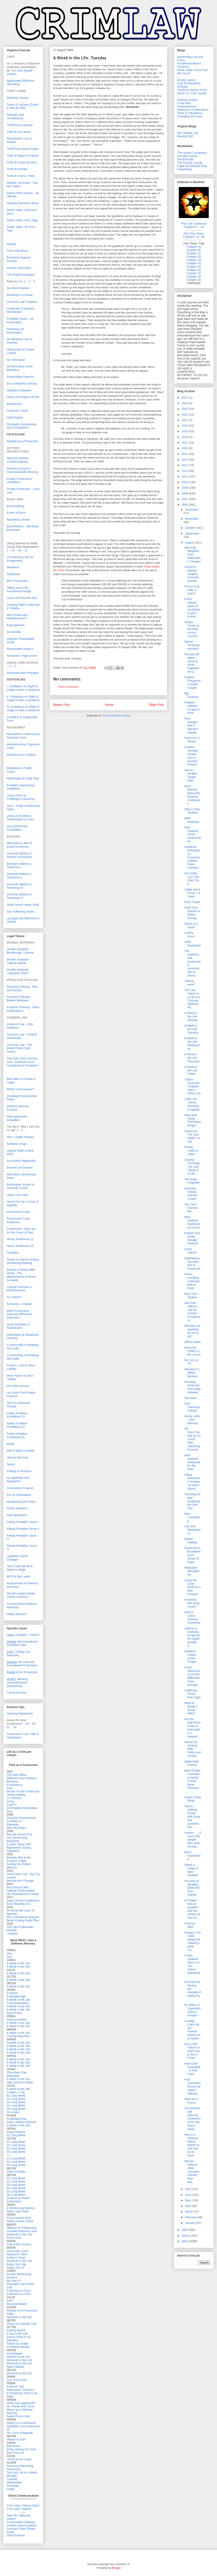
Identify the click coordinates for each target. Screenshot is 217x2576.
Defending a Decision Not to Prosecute (192, 1263)
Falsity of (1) (17, 1415)
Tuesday (12, 2479)
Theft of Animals (17, 169)
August (190, 542)
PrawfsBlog (184, 169)
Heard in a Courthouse (21, 2423)
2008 (185, 493)
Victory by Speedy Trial (21, 2323)
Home (109, 705)
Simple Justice (186, 80)
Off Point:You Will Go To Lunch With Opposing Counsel (192, 1439)
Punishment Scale (18, 1211)
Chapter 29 (194, 246)
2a (13, 550)
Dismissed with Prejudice (23, 672)
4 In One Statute (21, 70)
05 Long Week (16, 2108)
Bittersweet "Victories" (21, 2389)
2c (26, 550)
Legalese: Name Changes (17, 1557)
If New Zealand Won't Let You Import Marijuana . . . (192, 1966)
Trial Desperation (18, 2003)
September (192, 533)
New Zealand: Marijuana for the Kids (192, 1462)
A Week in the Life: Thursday (191, 1058)
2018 (185, 437)
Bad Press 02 (15, 2452)
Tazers (11, 1464)
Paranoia (12, 1824)
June (188, 2194)
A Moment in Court (19, 2290)
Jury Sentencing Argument (17, 1839)
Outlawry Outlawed (19, 390)
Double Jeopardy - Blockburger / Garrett (20, 950)
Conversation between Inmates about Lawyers (22, 2523)
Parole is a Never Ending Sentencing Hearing (23, 1261)
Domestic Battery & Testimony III (19, 886)
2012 (185, 471)
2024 (185, 403)
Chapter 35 (194, 266)
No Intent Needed (18, 288)
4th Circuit (183, 73)
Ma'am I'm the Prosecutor (23, 1791)
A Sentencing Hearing (21, 2208)
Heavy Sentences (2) (20, 1245)
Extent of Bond (16, 512)
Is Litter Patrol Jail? (19, 1844)
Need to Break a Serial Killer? (190, 1708)
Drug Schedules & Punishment (18, 1326)
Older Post (156, 705)
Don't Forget (192, 902)
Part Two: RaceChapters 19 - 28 (193, 235)
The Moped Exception (21, 274)
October (190, 527)
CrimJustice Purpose (20, 1488)
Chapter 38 (194, 276)
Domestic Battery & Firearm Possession (19, 855)
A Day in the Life (17, 2333)
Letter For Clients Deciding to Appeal (191, 1104)
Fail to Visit (14, 2237)
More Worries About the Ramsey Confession (192, 794)
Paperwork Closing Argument (19, 1849)
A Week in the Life (18, 1963)
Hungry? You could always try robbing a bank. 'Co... (192, 1941)
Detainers (13, 567)
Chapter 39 (194, 279)
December (191, 509)
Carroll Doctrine (17, 1692)
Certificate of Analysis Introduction (20, 310)
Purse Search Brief (19, 2218)
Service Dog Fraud (19, 267)
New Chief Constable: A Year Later (192, 2069)
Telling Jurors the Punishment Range (19, 589)
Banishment (14, 403)
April (188, 2206)
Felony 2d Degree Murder (23, 397)
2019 (185, 431)
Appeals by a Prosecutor (22, 441)
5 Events (12, 1993)
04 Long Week (16, 2105)
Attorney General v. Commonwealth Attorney (22, 470)
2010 (185, 482)
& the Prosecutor (22, 1672)
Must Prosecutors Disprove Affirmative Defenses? (19, 1314)
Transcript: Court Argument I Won (17, 2252)
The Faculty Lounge (190, 162)
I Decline (12, 1933)
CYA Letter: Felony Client (23, 2505)
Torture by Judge (17, 2343)
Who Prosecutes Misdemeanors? (17, 616)
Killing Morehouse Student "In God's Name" (192, 1481)
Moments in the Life (19, 2234)
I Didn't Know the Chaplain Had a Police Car (192, 1086)
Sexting (11, 244)
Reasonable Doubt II (20, 649)
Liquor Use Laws (17, 1194)
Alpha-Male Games (191, 1763)
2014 (185, 459)
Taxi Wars (190, 1398)
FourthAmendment (189, 63)
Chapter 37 (194, 273)
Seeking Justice (187, 99)
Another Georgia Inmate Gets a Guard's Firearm (191, 755)
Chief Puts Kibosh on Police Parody (192, 913)
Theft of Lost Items (19, 131)
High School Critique (20, 2082)
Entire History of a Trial (21, 2449)
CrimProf (182, 66)
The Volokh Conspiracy (192, 152)
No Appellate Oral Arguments (18, 1479)
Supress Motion (17, 2019)
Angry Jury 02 (15, 2267)
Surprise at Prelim (18, 2198)
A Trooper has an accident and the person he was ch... (192, 1909)
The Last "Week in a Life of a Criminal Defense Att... (192, 998)
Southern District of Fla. (192, 90)
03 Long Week (16, 2102)
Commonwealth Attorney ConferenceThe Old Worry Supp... (192, 2119)
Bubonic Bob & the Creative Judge (19, 1859)
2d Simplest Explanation (22, 1808)
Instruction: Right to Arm (22, 655)
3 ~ (15, 666)
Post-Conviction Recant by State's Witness (192, 2086)
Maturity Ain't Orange (20, 1880)
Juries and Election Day (22, 597)
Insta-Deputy (15, 417)
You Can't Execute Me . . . (191, 1208)
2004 (185, 2235)
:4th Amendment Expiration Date (22, 1643)
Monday (12, 2475)
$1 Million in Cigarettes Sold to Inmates (192, 2010)
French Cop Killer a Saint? (191, 590)
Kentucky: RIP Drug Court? (191, 1603)
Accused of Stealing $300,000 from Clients (191, 1887)
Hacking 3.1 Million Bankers (192, 1373)
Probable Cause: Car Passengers (20, 320)
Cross (10, 1801)
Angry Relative (16, 2132)
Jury (9, 1811)
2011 (185, 476)
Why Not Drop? (16, 1827)
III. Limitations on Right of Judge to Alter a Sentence (23, 708)
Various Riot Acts (18, 1457)
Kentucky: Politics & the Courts (192, 1351)
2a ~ (28, 1723)
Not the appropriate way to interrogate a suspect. (192, 1727)
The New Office (16, 1775)
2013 (185, 465)
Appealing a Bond (18, 519)
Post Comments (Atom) (117, 715)
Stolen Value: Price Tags (22, 220)
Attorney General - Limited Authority (18, 459)
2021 (185, 420)
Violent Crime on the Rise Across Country (191, 629)
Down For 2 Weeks (191, 739)
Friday (11, 2489)
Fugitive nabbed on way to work (192, 707)
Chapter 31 (194, 253)
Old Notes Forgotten (192, 1181)
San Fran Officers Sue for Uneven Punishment (192, 1311)
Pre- (18, 1386)
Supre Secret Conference (23, 1900)
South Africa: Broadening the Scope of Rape (192, 1554)
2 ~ (30, 281)
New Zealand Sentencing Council (192, 1222)
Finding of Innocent (19, 1471)
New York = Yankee (191, 1295)
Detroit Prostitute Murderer (192, 645)
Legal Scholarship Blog (192, 166)
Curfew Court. (189, 934)
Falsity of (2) (17, 1425)
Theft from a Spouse (20, 125)
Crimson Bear (189, 1925)
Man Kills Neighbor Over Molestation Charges (192, 554)
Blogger (116, 2567)
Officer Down (192, 1342)
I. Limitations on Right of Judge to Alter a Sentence (23, 688)
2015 (185, 454)
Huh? (10, 2300)
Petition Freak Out (18, 2356)
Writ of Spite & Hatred (21, 1450)
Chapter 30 (194, 250)
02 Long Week (16, 2099)
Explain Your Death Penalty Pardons (192, 1238)
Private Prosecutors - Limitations (20, 480)
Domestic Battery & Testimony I (19, 865)
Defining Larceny (17, 97)
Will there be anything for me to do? (192, 1331)
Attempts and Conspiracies (15, 116)
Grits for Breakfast (188, 83)
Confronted (14, 2201)
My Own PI (14, 2280)
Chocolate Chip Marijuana (16, 2074)
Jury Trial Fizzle (17, 2380)
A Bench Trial (15, 2386)
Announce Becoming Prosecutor (20, 2467)
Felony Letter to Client (191, 1150)
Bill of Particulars (17, 581)
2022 (185, 414)
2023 (185, 408)
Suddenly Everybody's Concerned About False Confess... (192, 857)
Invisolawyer (15, 2353)
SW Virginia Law (187, 133)
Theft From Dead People (22, 148)
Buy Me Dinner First (19, 1834)
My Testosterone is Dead (22, 1894)
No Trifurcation (16, 359)
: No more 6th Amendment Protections (22, 1663)
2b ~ (34, 1723)
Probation (13, 1252)
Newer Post (61, 705)
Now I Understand (192, 1855)
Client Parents (16, 2535)
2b (19, 550)
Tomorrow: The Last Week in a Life (192, 1136)
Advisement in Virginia (21, 754)
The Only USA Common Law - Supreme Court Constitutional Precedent (22, 1062)
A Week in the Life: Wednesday (192, 1043)
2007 (185, 499)
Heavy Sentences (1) (20, 1239)
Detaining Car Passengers (15, 330)
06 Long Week (16, 2194)
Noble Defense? (17, 1614)
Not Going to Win (18, 1887)
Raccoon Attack (17, 2304)
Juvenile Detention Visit (22, 2231)
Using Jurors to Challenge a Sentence (21, 797)
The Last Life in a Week (22, 2472)
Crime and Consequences (186, 104)
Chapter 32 (194, 256)
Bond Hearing (15, 506)
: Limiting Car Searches (18, 1653)
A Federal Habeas (18, 2346)
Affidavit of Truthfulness (22, 2227)
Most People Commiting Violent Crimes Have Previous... (192, 1781)
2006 (185, 504)
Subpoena (13, 574)
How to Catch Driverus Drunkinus (192, 1617)
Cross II (12, 1804)
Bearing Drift (185, 136)
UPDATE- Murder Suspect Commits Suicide (191, 574)
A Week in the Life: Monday (191, 1016)
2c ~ (9, 1727)
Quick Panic (14, 2013)
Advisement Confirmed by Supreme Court (23, 735)
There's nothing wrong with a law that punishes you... (192, 1817)
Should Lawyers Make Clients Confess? (21, 1595)
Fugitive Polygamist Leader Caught (192, 682)
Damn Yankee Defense (21, 2122)
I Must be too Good (19, 2459)
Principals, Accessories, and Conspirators (22, 426)
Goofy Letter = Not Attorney (192, 1419)
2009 (185, 487)
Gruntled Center (187, 156)
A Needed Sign (16, 1996)
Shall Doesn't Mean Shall (23, 904)
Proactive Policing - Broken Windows (19, 998)
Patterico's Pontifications (193, 109)
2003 (185, 2241)
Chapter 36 (194, 270)
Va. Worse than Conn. (21, 2406)
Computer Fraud (17, 410)
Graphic (12, 74)
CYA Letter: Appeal (19, 2508)
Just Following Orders (21, 911)
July (188, 2189)
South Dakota (190, 1250)
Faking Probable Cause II (23, 1528)
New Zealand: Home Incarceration (192, 834)
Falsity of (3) (17, 1435)
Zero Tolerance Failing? (192, 1407)
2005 (185, 2230)
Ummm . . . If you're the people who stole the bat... (192, 1839)
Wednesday (14, 2482)
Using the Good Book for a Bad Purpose (192, 1587)
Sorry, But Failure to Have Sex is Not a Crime (192, 2050)
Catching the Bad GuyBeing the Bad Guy (192, 1501)
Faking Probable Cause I (22, 1522)
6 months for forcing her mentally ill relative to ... (192, 1990)
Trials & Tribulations (189, 113)
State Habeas (15, 2366)
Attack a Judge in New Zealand (191, 1870)
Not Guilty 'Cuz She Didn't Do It (191, 878)
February (191, 2217)
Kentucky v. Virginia (19, 1304)
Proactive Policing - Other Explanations (23, 1009)
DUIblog (182, 86)
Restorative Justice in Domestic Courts (20, 1186)
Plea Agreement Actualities (17, 1118)
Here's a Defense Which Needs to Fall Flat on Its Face (191, 2145)
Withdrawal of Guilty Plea (23, 778)
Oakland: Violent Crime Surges (190, 1656)
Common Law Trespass (22, 301)
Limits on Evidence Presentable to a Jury (20, 817)
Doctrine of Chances (20, 1167)
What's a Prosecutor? (20, 1089)
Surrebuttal (14, 632)
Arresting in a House (20, 295)
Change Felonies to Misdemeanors (19, 1288)
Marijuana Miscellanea (191, 1571)
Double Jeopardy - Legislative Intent (18, 971)
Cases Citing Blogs (192, 1799)
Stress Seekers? (17, 1508)
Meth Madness (191, 820)
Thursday (13, 2485)
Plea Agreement (17, 1515)
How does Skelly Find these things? (192, 1120)
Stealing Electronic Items (22, 203)
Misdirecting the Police (21, 1501)
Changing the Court (189, 116)
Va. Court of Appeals (20, 2432)
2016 (185, 448)
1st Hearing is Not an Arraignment (20, 558)
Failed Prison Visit (18, 2416)
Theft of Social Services (22, 162)
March (189, 2211)
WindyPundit (185, 159)
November (191, 518)
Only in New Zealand (192, 811)
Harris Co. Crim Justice (192, 93)
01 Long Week (16, 2095)
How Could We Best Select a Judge (19, 1567)
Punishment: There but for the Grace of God (21, 1230)
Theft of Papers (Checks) (23, 155)
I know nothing (16, 1794)
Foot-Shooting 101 (18, 1903)
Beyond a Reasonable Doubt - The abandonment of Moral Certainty (21, 1275)
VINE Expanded (192, 943)
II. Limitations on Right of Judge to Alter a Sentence (23, 698)
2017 (185, 442)
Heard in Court (16, 2439)
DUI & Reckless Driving (22, 383)
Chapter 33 (194, 260)
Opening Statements (20, 1713)
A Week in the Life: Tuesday (191, 1029)
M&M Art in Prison (191, 2100)
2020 (185, 425)
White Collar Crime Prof (192, 70)
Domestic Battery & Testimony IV (19, 896)
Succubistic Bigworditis (21, 1160)
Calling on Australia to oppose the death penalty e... (192, 1637)
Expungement (15, 625)
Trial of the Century (19, 2244)
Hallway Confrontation (21, 1890)
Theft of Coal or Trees (21, 176)
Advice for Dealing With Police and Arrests (192, 1748)
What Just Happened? (21, 2403)
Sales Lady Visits (18, 2211)
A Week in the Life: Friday (191, 1070)
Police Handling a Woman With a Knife (192, 1281)
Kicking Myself (16, 2330)
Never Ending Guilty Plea (23, 1920)
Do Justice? (14, 1297)
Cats (10, 1788)
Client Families (16, 2171)
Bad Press (13, 2446)
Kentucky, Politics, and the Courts (190, 1193)
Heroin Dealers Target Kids (190, 775)
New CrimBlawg (192, 1517)
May (188, 2200)
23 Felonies (14, 1798)
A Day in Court (16, 2257)
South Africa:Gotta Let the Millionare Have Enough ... (192, 1676)
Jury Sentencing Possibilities (17, 828)
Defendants (19, 1495)
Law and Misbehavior (192, 1530)
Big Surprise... (192, 695)
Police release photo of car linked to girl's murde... (192, 607)
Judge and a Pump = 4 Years (192, 893)
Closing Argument (18, 2036)
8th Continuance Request (23, 1917)
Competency (15, 1784)
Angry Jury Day (16, 2264)
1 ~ (26, 281)
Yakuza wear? (189, 982)
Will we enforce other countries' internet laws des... (192, 2171)
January (190, 2223)
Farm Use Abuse (17, 250)
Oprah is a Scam (191, 925)
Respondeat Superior (20, 376)
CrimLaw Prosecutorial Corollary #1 (21, 1819)
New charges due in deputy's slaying (191, 725)
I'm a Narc (13, 2112)
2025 (185, 397)
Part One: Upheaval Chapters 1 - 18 (193, 225)
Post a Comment (68, 686)
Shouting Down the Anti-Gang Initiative (192, 1387)
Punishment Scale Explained (18, 1220)
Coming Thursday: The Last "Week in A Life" (192, 1166)
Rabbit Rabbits (190, 1540)
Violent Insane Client (20, 2221)
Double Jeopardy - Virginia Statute (18, 961)
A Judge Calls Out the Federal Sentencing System (192, 2029)
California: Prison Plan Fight (192, 1694)
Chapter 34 (194, 263)
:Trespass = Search (23, 1634)
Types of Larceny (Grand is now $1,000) (22, 106)
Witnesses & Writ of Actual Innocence (19, 844)
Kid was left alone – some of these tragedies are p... (191, 663)
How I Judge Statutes (20, 1137)
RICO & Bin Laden (18, 1576)
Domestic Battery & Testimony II (19, 875)
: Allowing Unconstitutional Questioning (17, 1682)
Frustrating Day (16, 2118)
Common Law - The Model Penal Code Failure (19, 1048)
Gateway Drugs (16, 1143)
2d (14, 1727)
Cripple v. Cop (16, 2092)
